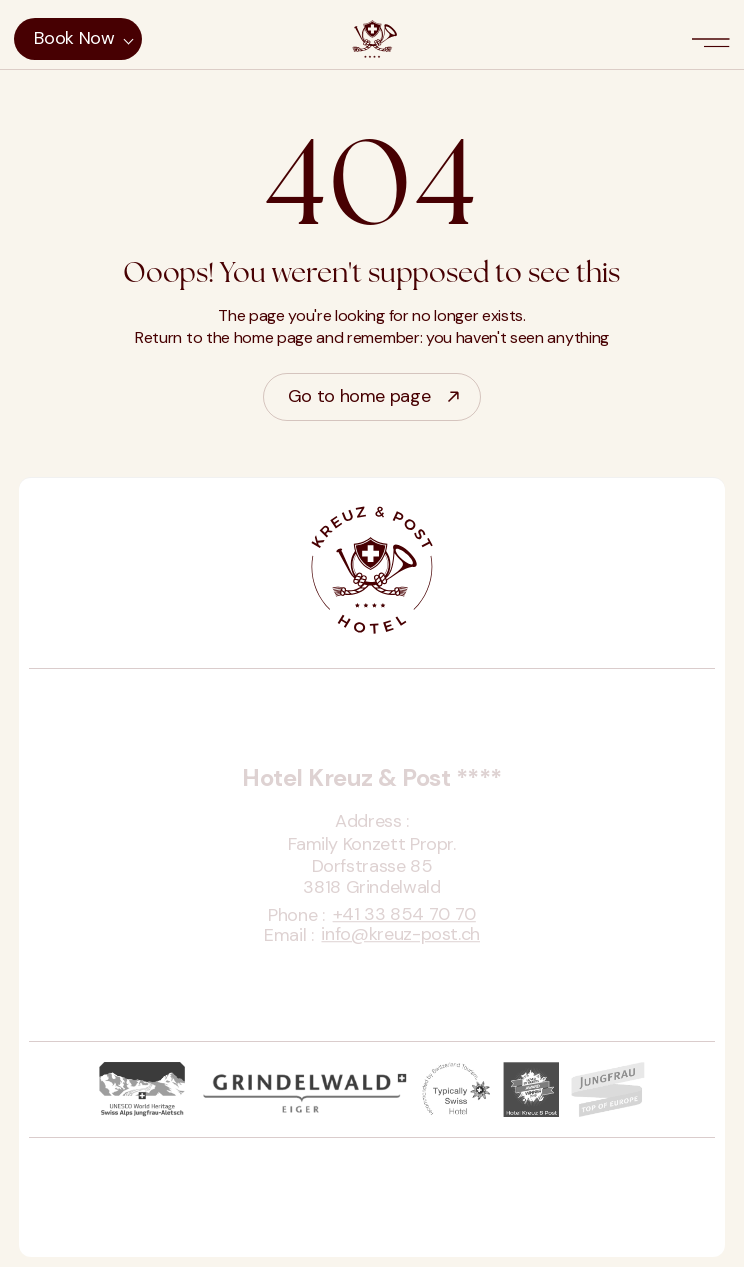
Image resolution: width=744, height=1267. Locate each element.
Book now (74, 38)
